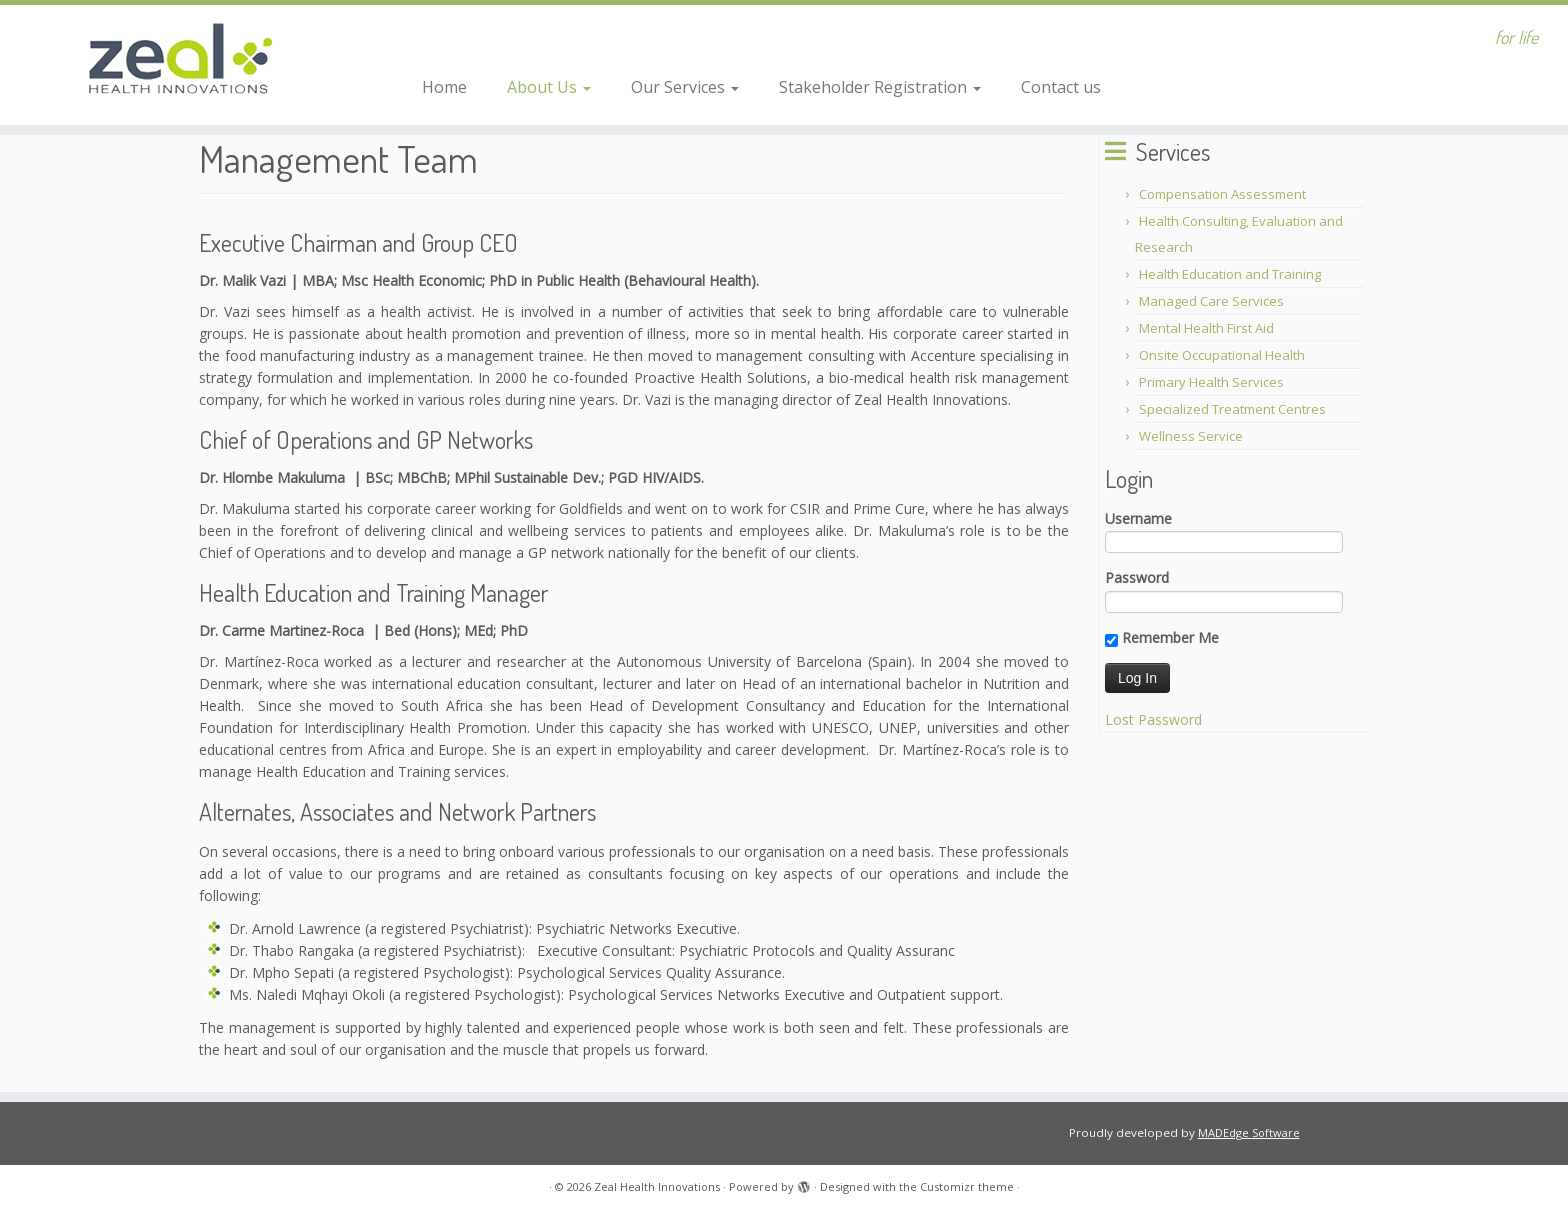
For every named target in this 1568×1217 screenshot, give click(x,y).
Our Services (685, 87)
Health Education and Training (1230, 274)
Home (444, 87)
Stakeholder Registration (880, 87)
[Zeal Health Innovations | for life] (181, 65)
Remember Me (1162, 638)
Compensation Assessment (1222, 194)
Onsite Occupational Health (1222, 355)
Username (1138, 518)
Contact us (1061, 87)
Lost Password (1153, 719)
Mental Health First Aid (1206, 328)
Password (1137, 577)
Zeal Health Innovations (657, 1186)
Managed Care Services (1211, 301)
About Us (549, 87)
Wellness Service (1191, 436)
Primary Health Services (1211, 382)
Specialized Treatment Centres (1232, 409)
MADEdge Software (1249, 1132)
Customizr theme (967, 1186)
